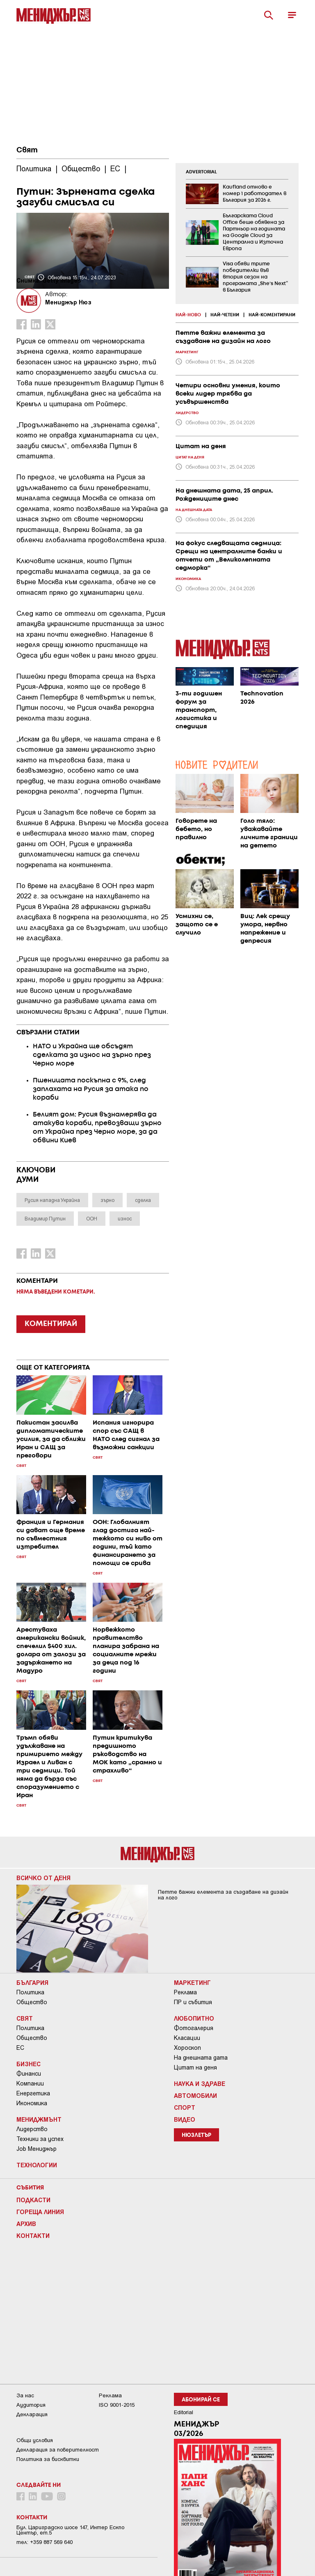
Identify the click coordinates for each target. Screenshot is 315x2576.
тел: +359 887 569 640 (44, 2542)
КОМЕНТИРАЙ (51, 1324)
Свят (27, 150)
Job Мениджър (36, 2149)
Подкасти (33, 2200)
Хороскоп (187, 2048)
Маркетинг (192, 1982)
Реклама (185, 1992)
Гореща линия (40, 2212)
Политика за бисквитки (47, 2459)
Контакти (33, 2235)
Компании (30, 2083)
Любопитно (194, 2018)
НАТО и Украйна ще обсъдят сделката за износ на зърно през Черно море (92, 1055)
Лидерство (32, 2129)
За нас (25, 2395)
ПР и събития (193, 2002)
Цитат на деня (195, 2067)
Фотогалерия (193, 2028)
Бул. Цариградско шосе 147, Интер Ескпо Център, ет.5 (70, 2530)
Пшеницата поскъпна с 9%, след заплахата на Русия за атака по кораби (90, 1089)
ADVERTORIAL (201, 172)
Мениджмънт (39, 2119)
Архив (26, 2223)
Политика (30, 1992)
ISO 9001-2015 (117, 2405)
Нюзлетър (196, 2135)
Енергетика (33, 2093)
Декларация (32, 2414)
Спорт (184, 2107)
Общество (31, 2002)
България (32, 1982)
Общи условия (34, 2440)
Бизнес (28, 2064)
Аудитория (31, 2405)
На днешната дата (201, 2057)
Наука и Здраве (199, 2083)
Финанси (28, 2073)
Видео (184, 2119)
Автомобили (195, 2095)
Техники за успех (40, 2139)
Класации (187, 2038)
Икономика (31, 2103)
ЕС (20, 2048)
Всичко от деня (43, 1878)
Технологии (36, 2165)
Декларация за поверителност (57, 2449)
